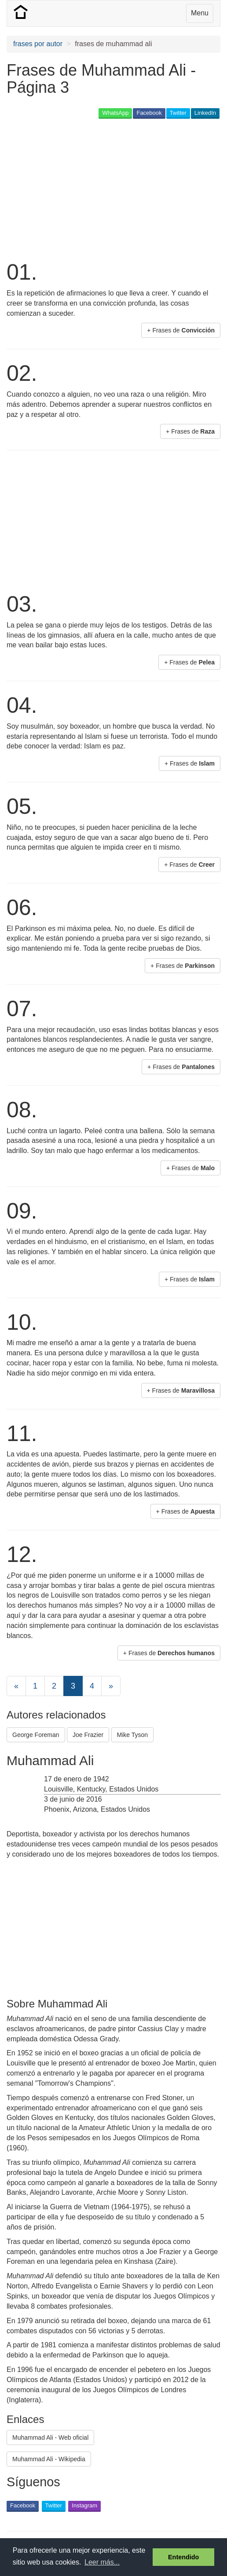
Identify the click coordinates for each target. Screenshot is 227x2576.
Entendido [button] (183, 2557)
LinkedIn (205, 112)
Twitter (178, 112)
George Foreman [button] (35, 1734)
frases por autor (37, 43)
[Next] (111, 1686)
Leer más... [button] (102, 2562)
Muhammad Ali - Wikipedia (48, 2459)
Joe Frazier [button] (88, 1734)
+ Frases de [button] (181, 330)
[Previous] (16, 1686)
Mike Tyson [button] (132, 1734)
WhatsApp (115, 112)
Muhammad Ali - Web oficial (50, 2437)
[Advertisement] (109, 188)
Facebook (148, 112)
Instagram (84, 2505)
